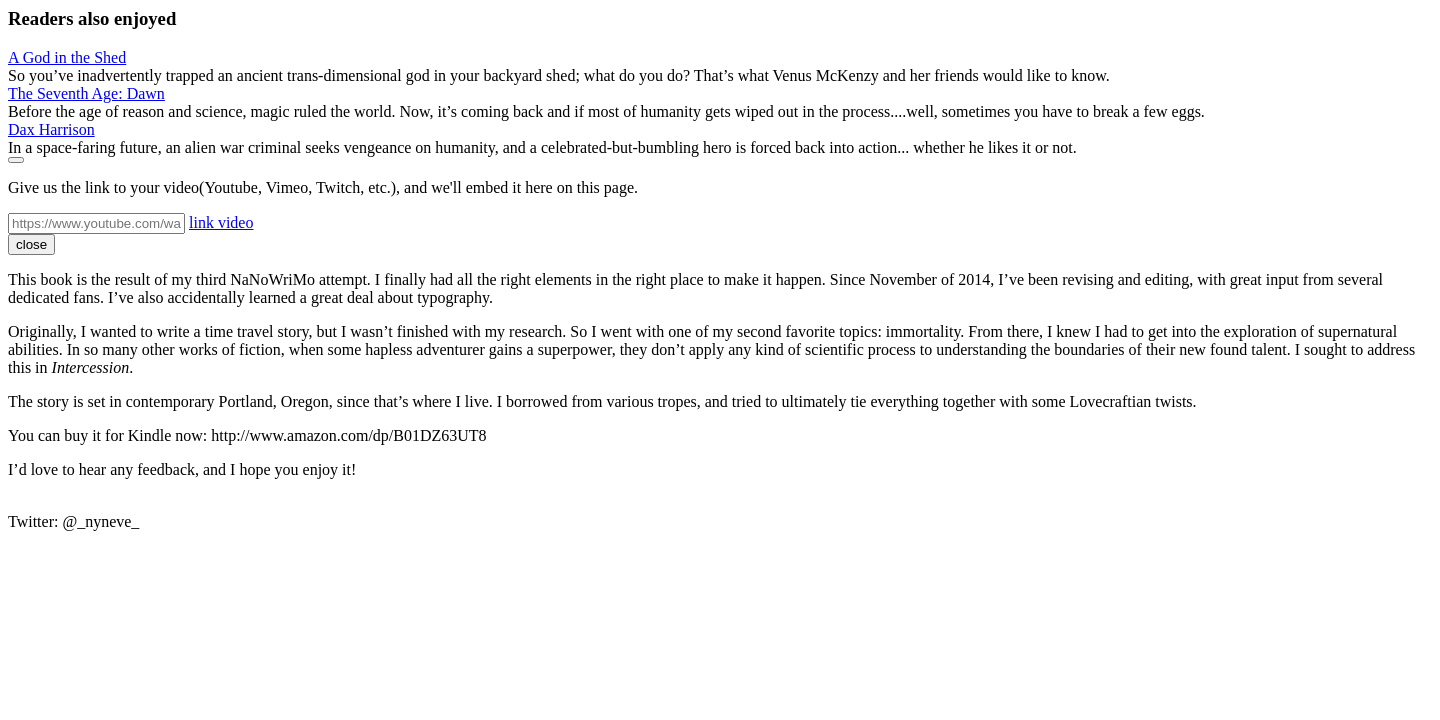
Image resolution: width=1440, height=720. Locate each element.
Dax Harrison (51, 129)
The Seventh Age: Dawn (86, 93)
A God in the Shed (67, 57)
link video (221, 222)
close (31, 244)
